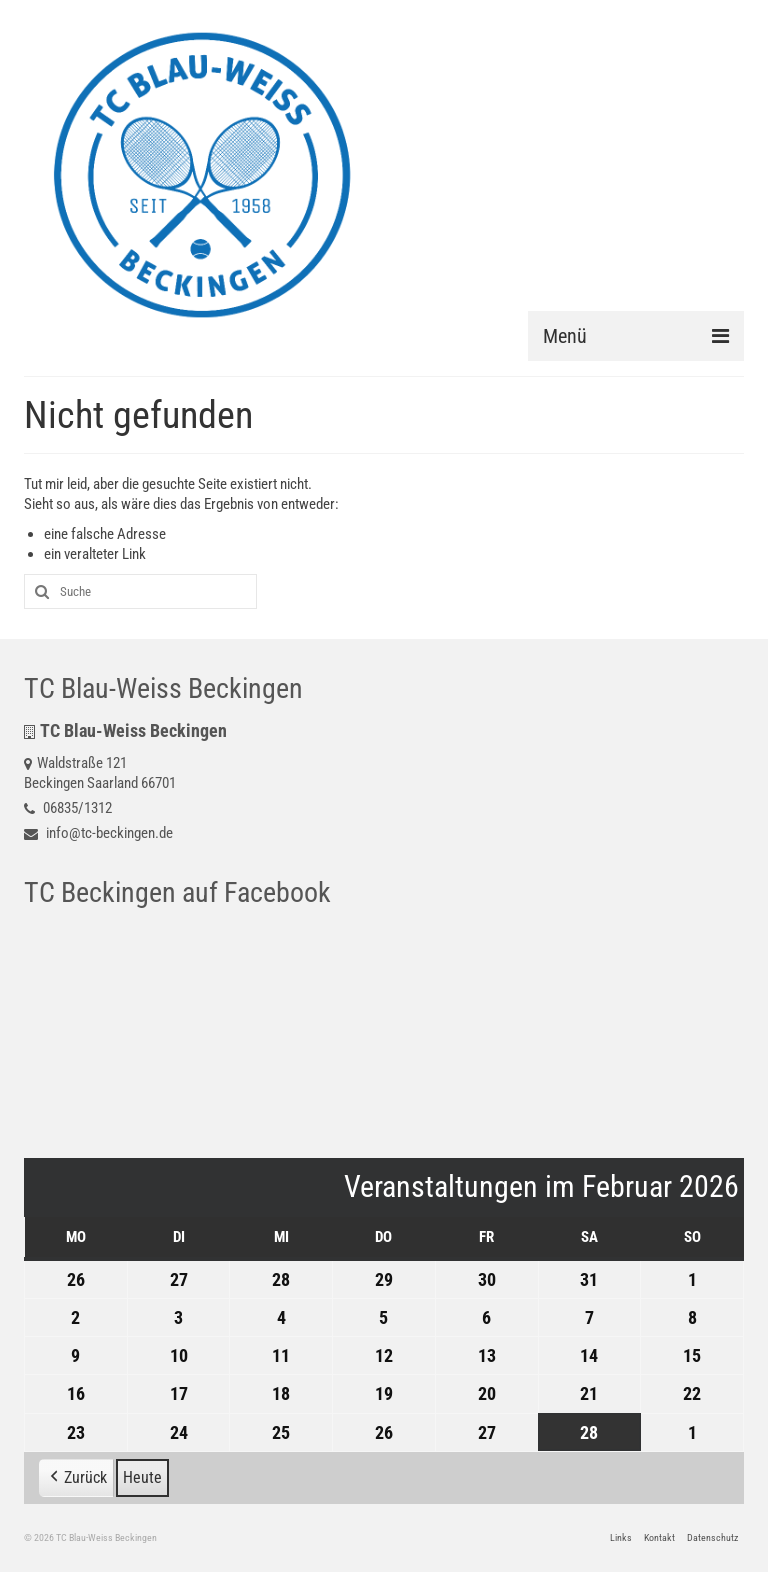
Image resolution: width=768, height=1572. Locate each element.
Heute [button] (142, 1477)
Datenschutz (712, 1537)
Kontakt (659, 1537)
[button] (76, 1478)
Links (621, 1537)
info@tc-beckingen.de (98, 833)
